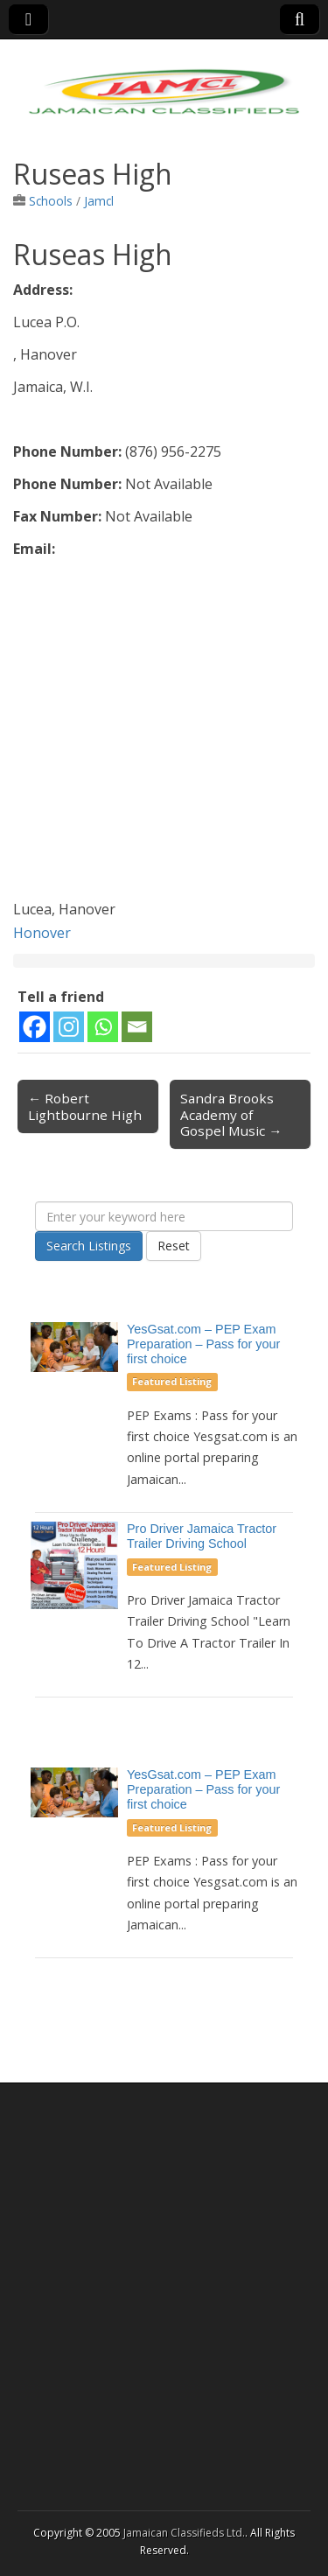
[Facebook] (34, 1027)
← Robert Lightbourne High (85, 1106)
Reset (173, 1245)
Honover (42, 932)
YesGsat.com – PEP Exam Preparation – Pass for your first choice (203, 1344)
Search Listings (88, 1245)
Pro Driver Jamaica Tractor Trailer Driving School (201, 1536)
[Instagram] (68, 1027)
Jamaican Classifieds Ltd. (184, 2532)
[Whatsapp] (102, 1027)
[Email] (137, 1027)
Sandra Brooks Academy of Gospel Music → (231, 1113)
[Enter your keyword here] (164, 1216)
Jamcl (99, 200)
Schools (51, 200)
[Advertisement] (164, 734)
